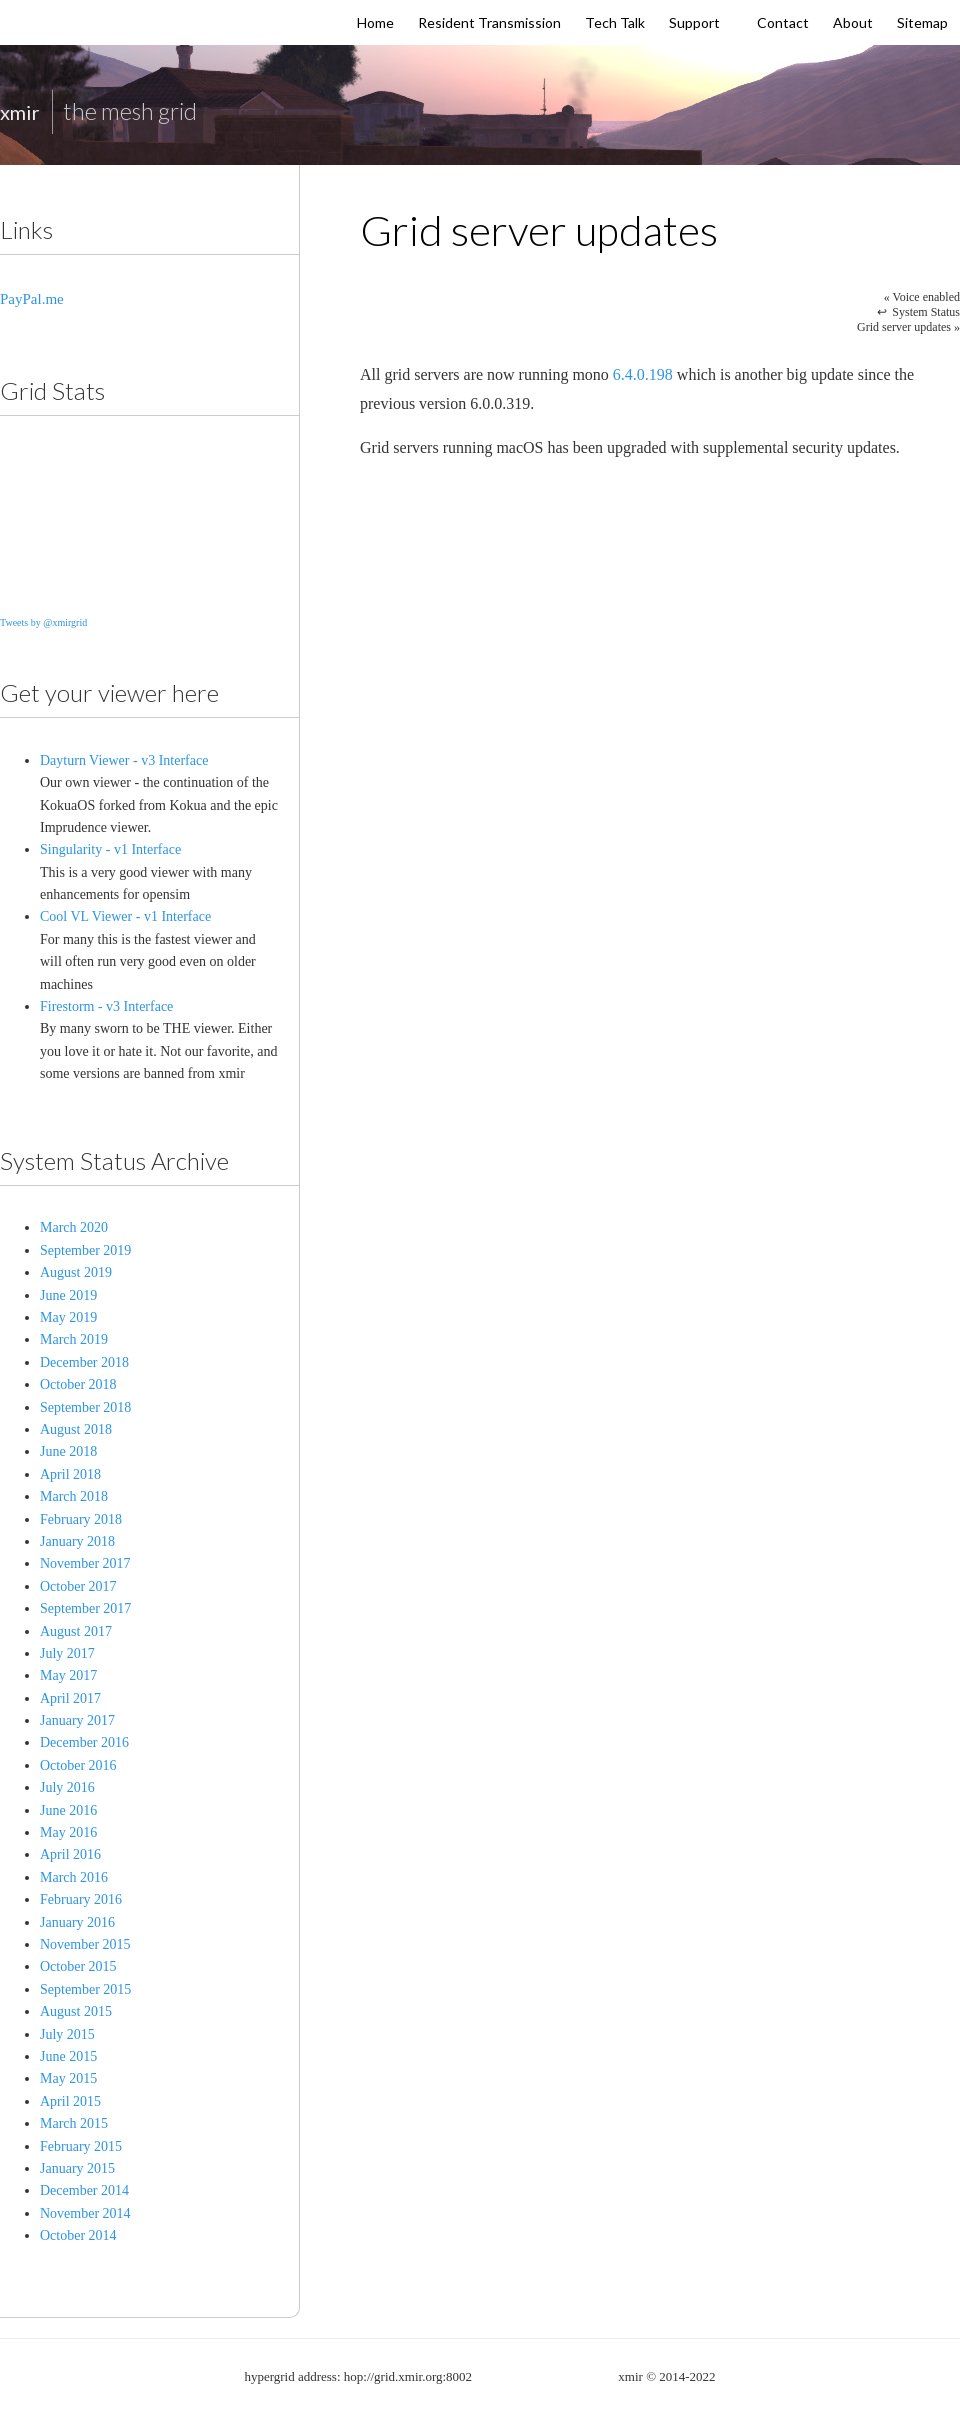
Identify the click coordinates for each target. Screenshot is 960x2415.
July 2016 (67, 1787)
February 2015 (81, 2146)
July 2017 (67, 1653)
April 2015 (70, 2101)
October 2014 (78, 2235)
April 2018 (70, 1474)
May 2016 (68, 1832)
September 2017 (85, 1608)
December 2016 (84, 1742)
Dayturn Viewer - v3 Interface (124, 760)
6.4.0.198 (643, 374)
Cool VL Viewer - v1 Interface (125, 916)
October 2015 (78, 1966)
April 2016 (70, 1854)
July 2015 (67, 2034)
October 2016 (78, 1765)
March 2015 (74, 2123)
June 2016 (68, 1810)
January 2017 (77, 1720)
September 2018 (85, 1407)
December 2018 (84, 1362)
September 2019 (85, 1250)
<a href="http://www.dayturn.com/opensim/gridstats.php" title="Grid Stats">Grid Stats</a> (130, 511)
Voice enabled (922, 297)
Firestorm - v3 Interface (106, 1006)
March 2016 (74, 1877)
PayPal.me (32, 299)
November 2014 (85, 2213)
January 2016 (77, 1922)
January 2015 (77, 2168)
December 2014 (84, 2190)
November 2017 (85, 1563)
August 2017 (76, 1631)
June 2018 (68, 1451)
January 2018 (77, 1541)
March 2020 (74, 1227)
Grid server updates (908, 327)
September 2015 (85, 1989)
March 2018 (74, 1496)
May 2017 (68, 1675)
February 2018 (81, 1519)
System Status (926, 312)
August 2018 (76, 1429)
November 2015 (85, 1944)
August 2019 (76, 1272)
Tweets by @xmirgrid (43, 622)
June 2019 (68, 1295)
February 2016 (81, 1899)
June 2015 (68, 2056)
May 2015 (68, 2078)
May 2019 (68, 1317)
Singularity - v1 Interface (110, 849)
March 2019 (74, 1339)
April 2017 (70, 1698)
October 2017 (78, 1586)
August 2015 (76, 2011)
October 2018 (78, 1384)
